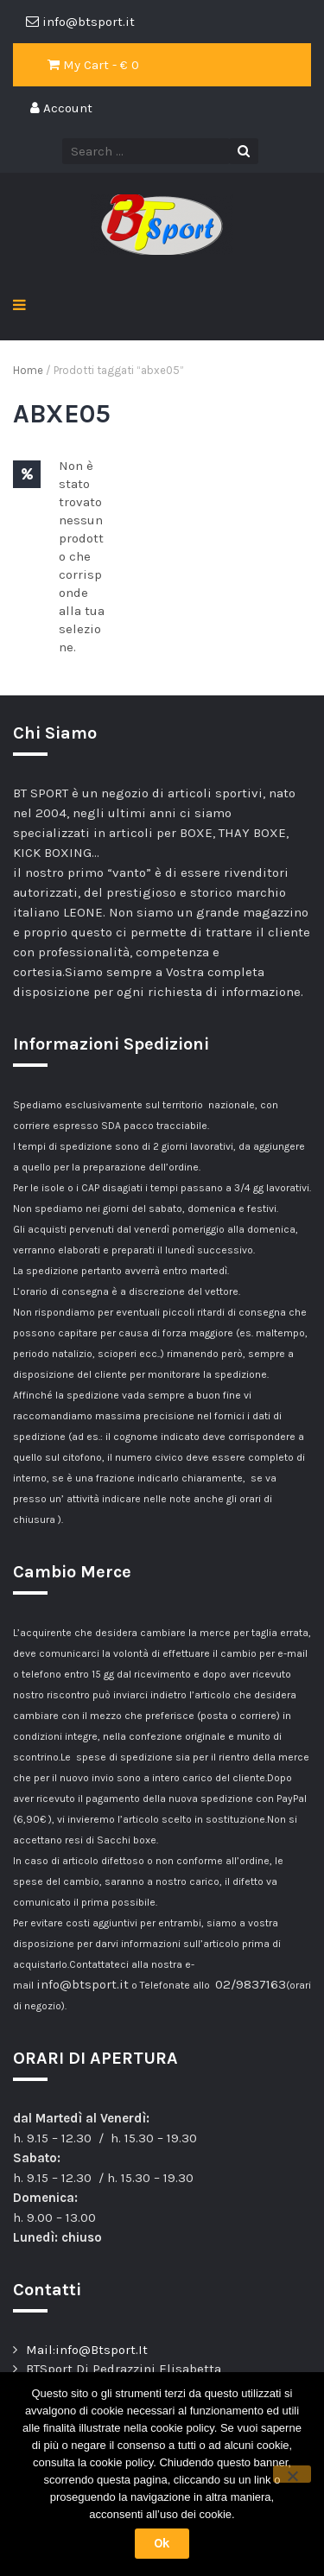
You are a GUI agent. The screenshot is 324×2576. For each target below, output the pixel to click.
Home (28, 370)
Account (61, 108)
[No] (292, 2474)
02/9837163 (250, 1984)
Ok (162, 2543)
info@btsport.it (82, 1984)
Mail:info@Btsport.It (87, 2349)
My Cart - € (93, 65)
